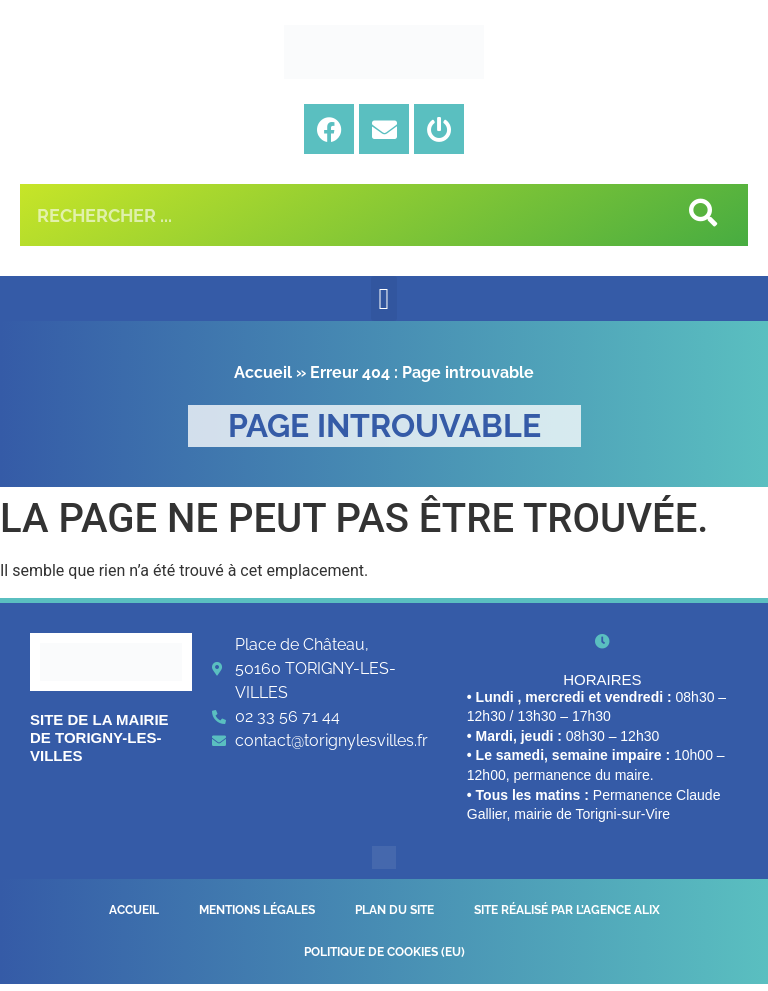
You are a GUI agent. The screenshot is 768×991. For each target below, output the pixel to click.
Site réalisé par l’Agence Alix (567, 912)
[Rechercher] (701, 215)
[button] (384, 298)
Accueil (263, 372)
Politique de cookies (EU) (384, 958)
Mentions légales (257, 912)
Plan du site (394, 912)
